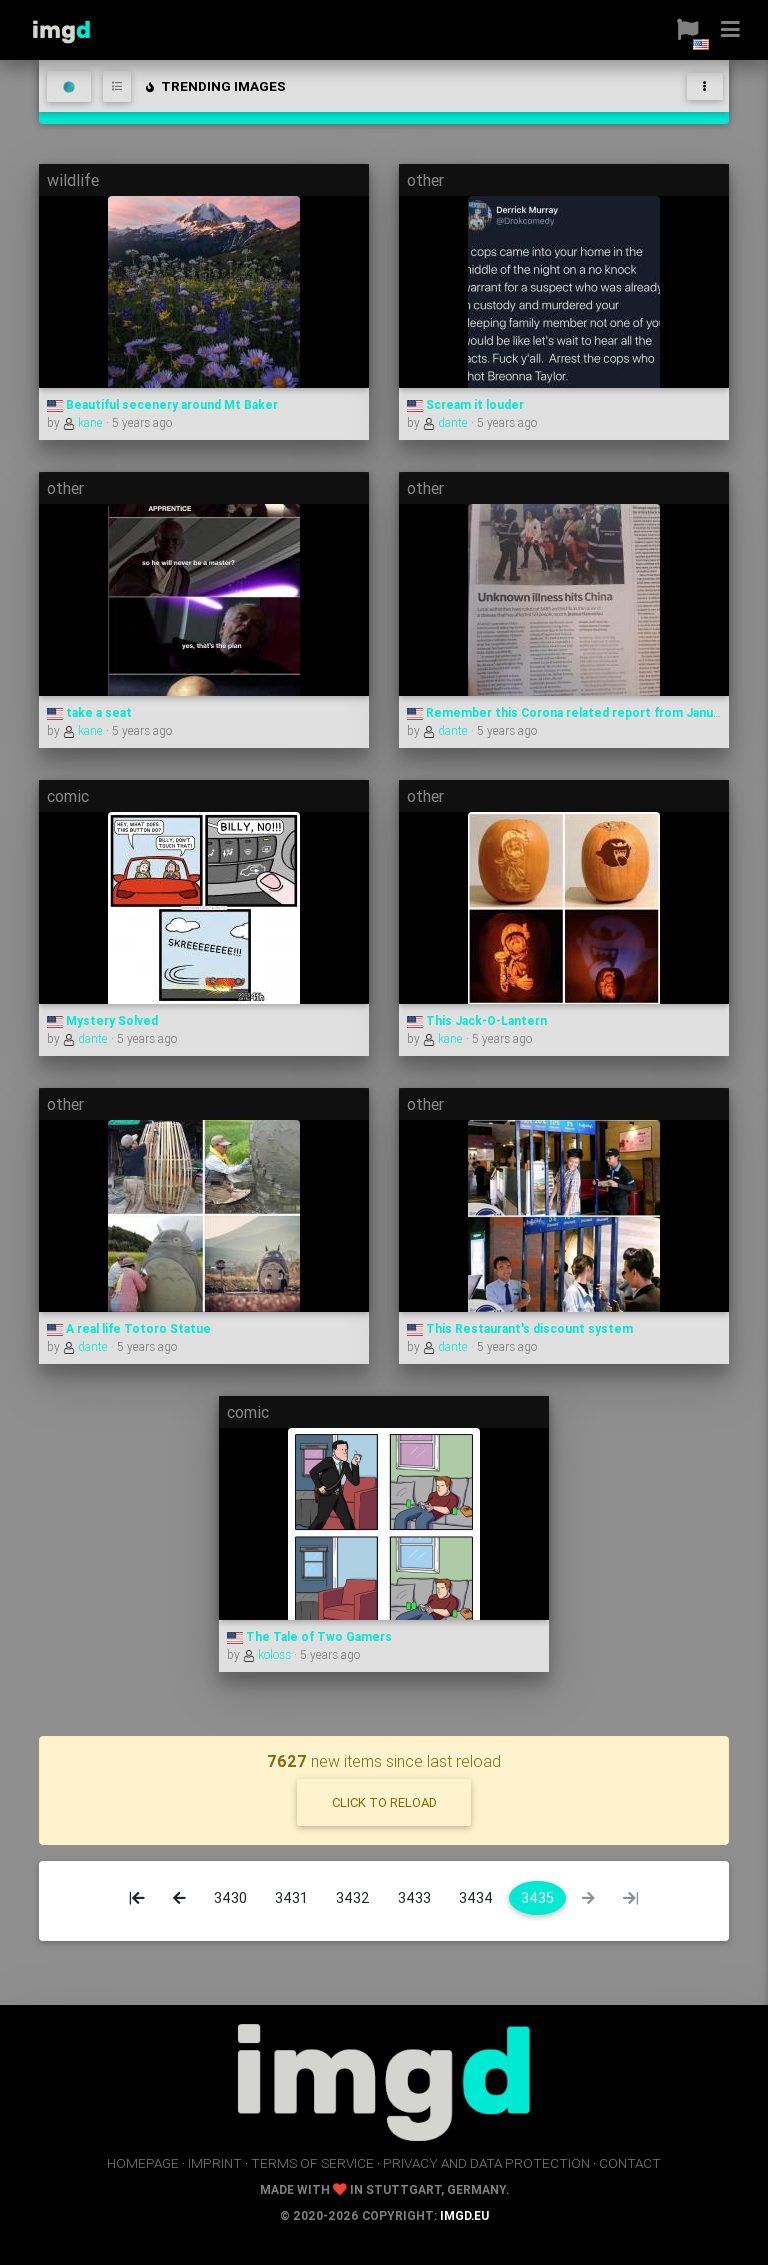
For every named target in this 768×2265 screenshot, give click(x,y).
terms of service (312, 2163)
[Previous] (179, 1898)
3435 (537, 1898)
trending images (214, 86)
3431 (291, 1898)
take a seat (89, 712)
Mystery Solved (102, 1020)
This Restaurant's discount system (520, 1328)
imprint (215, 2163)
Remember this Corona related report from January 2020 (585, 712)
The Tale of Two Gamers (309, 1636)
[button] (680, 30)
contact (630, 2163)
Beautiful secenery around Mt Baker (162, 404)
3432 (353, 1898)
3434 (476, 1898)
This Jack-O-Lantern (477, 1020)
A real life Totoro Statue (129, 1328)
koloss (268, 1654)
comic (68, 796)
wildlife (73, 180)
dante (447, 422)
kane (84, 422)
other (425, 180)
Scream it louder (465, 404)
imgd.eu (464, 2215)
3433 (414, 1898)
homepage (143, 2163)
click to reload (384, 1802)
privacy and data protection (486, 2163)
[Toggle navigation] (705, 86)
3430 (230, 1898)
